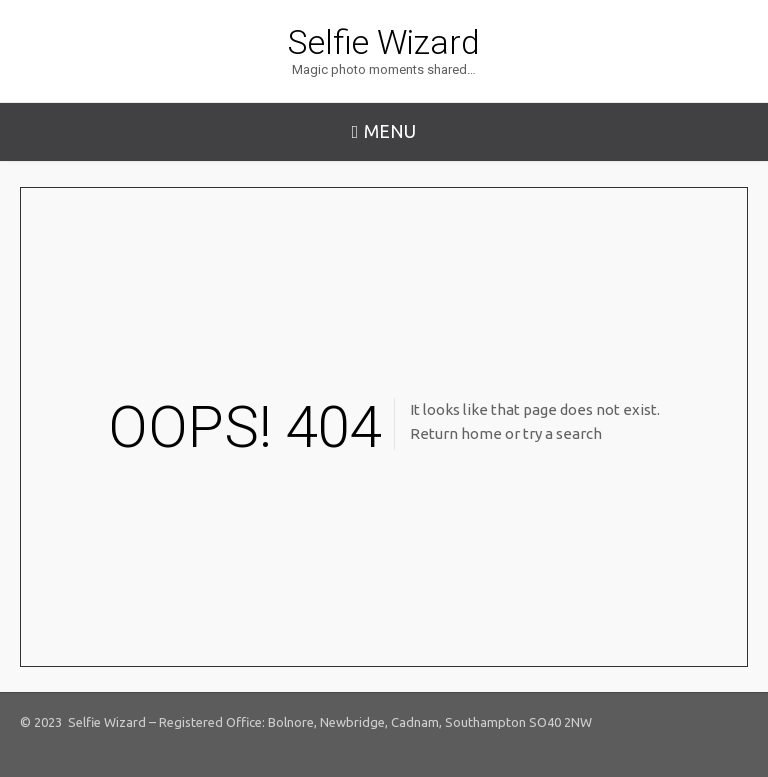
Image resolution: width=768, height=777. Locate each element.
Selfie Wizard (384, 42)
